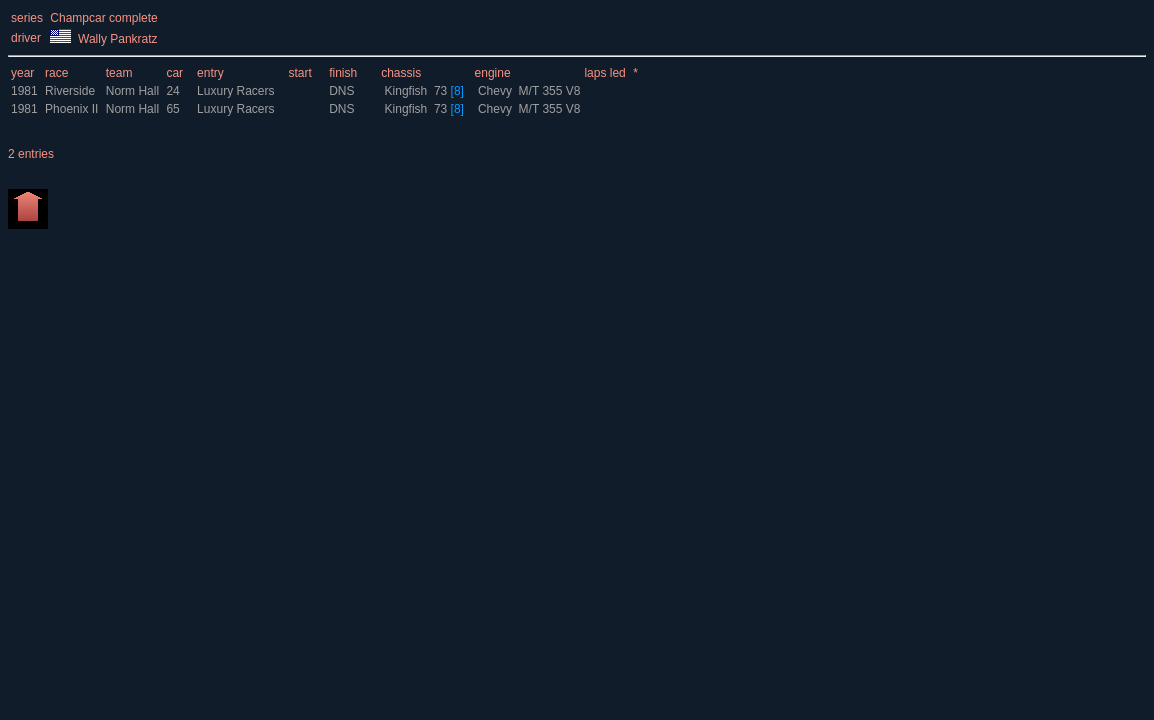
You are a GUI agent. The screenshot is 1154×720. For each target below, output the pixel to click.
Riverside (70, 91)
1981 (24, 91)
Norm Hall (134, 91)
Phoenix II (71, 109)
